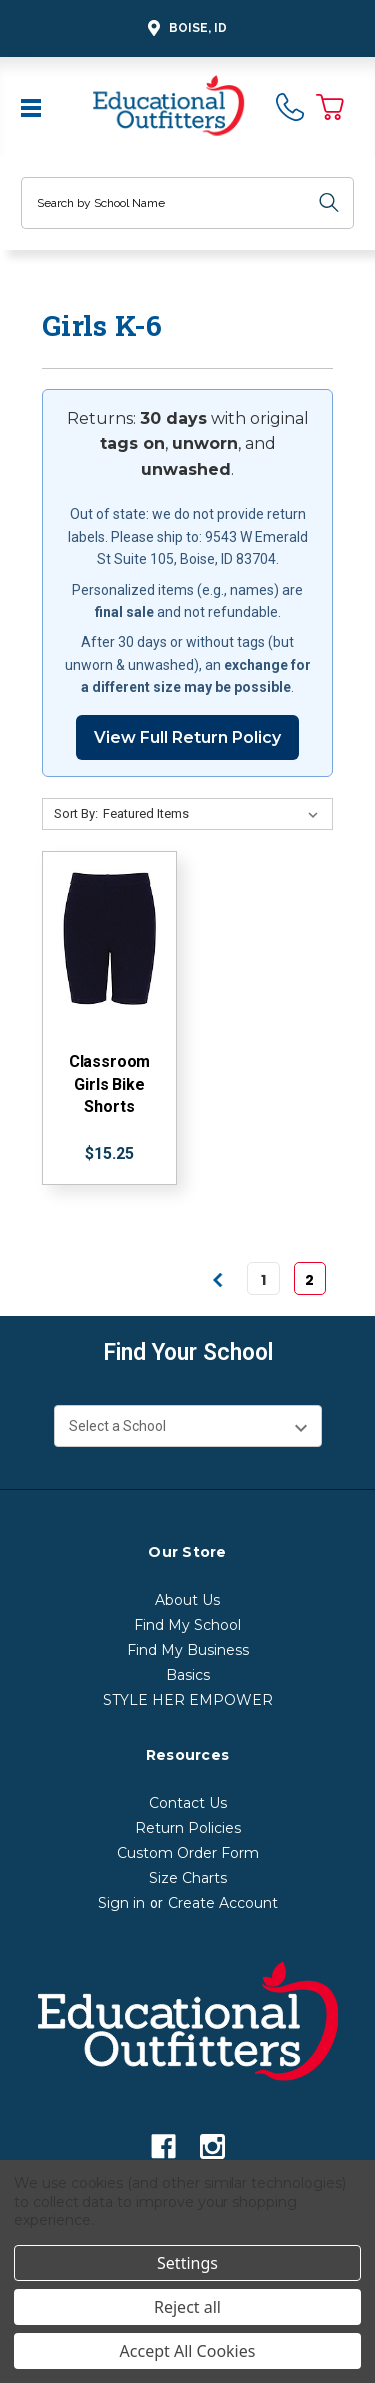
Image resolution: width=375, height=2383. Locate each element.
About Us (187, 1600)
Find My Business (188, 1650)
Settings (187, 2263)
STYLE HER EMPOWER (188, 1700)
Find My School (187, 1625)
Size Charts (188, 1878)
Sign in (121, 1903)
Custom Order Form (188, 1853)
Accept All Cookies (188, 2351)
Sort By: (76, 813)
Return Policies (188, 1828)
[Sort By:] (214, 814)
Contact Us (188, 1803)
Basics (188, 1675)
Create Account (223, 1903)
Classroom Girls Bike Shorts (110, 1084)
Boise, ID (184, 28)
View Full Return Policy (187, 737)
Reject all (187, 2307)
